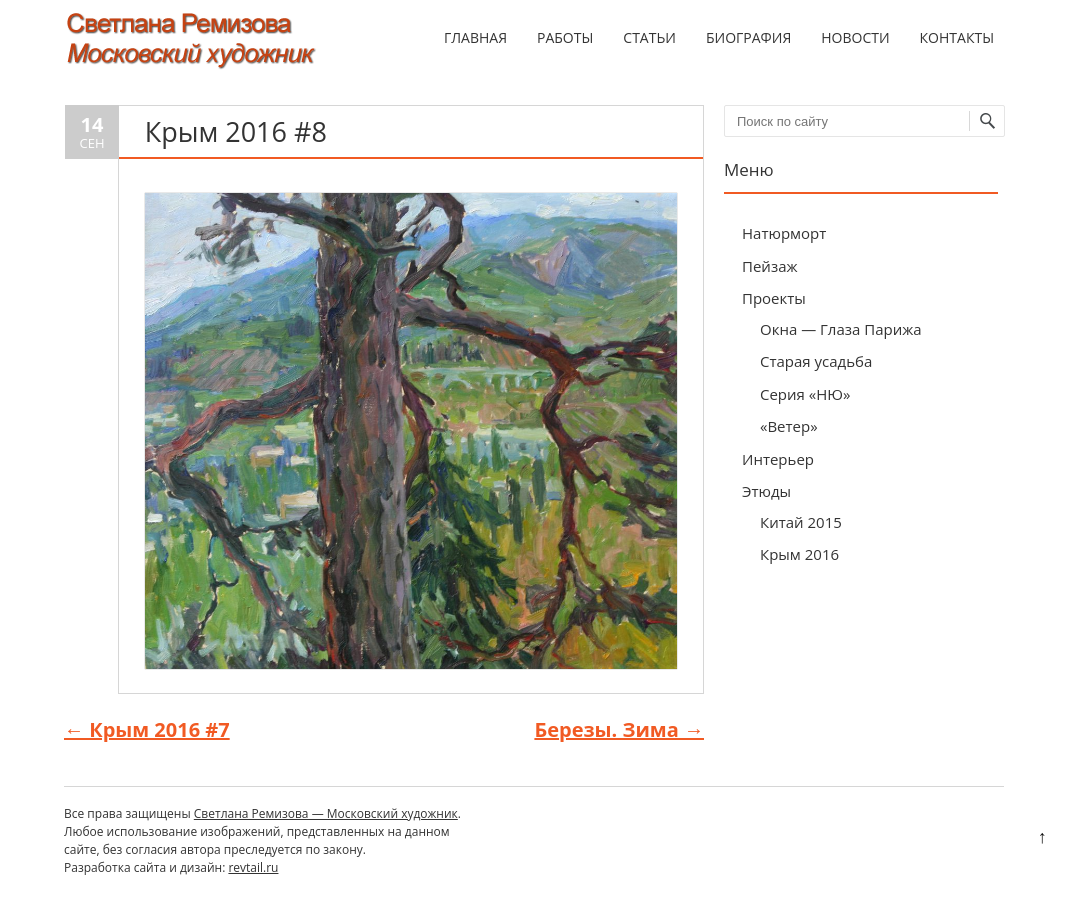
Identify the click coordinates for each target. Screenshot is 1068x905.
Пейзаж (770, 266)
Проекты (774, 298)
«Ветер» (789, 426)
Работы (565, 37)
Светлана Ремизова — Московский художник (326, 813)
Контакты (957, 37)
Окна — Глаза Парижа (841, 329)
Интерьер (778, 459)
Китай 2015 (801, 522)
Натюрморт (784, 233)
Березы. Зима (619, 729)
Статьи (649, 37)
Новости (855, 37)
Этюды (766, 491)
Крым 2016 (799, 554)
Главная (475, 37)
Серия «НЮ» (805, 394)
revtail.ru (253, 867)
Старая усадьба (816, 361)
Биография (748, 37)
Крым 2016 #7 (147, 729)
